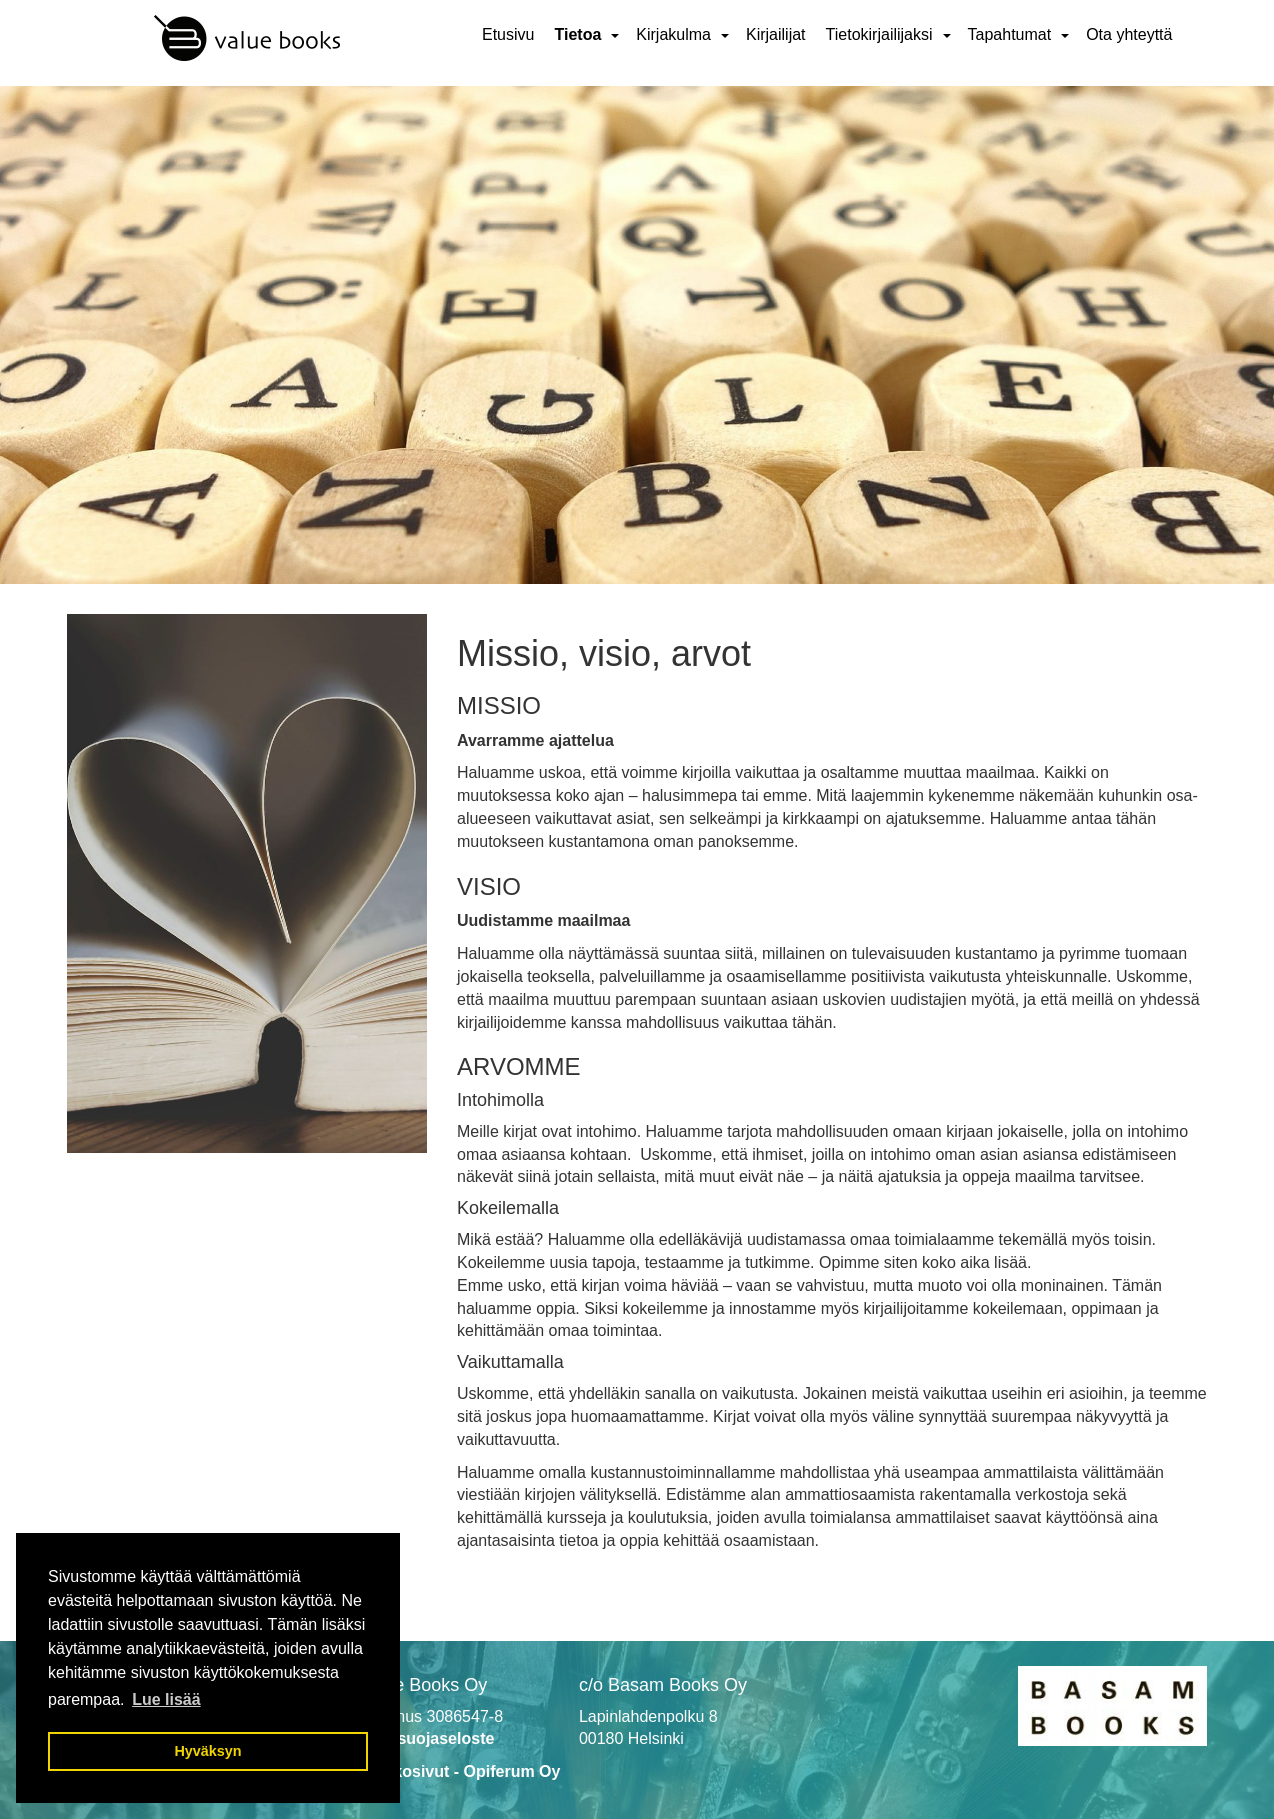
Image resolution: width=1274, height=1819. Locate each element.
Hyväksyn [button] (207, 1751)
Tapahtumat (1010, 34)
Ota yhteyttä (1129, 34)
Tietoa (577, 34)
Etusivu (508, 34)
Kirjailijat (776, 34)
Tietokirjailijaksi (879, 34)
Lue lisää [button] (166, 1699)
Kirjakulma (673, 34)
